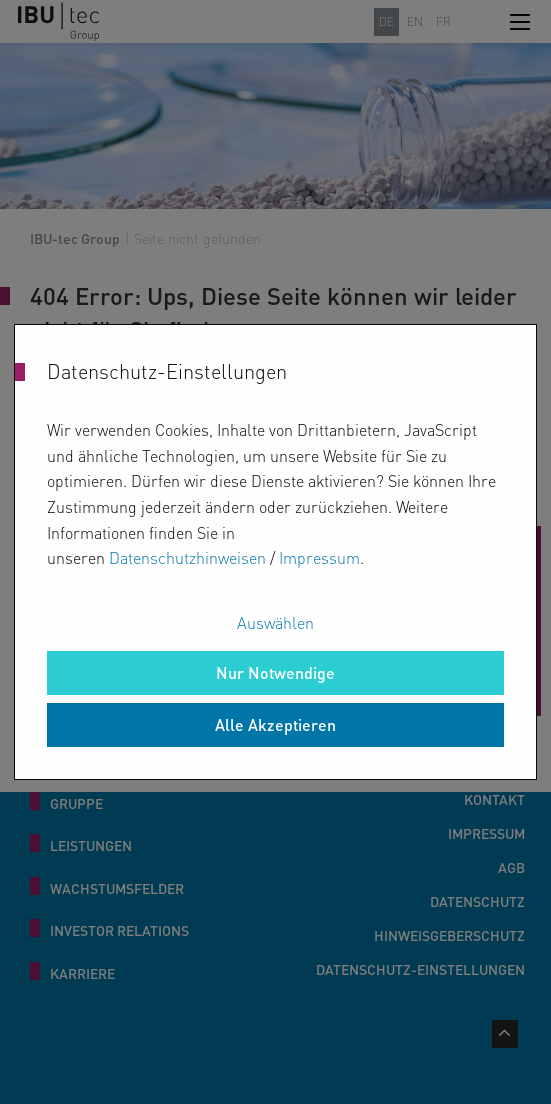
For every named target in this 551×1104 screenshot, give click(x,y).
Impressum (319, 557)
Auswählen (275, 622)
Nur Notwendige (275, 672)
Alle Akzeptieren (275, 724)
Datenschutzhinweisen (187, 557)
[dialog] (275, 552)
